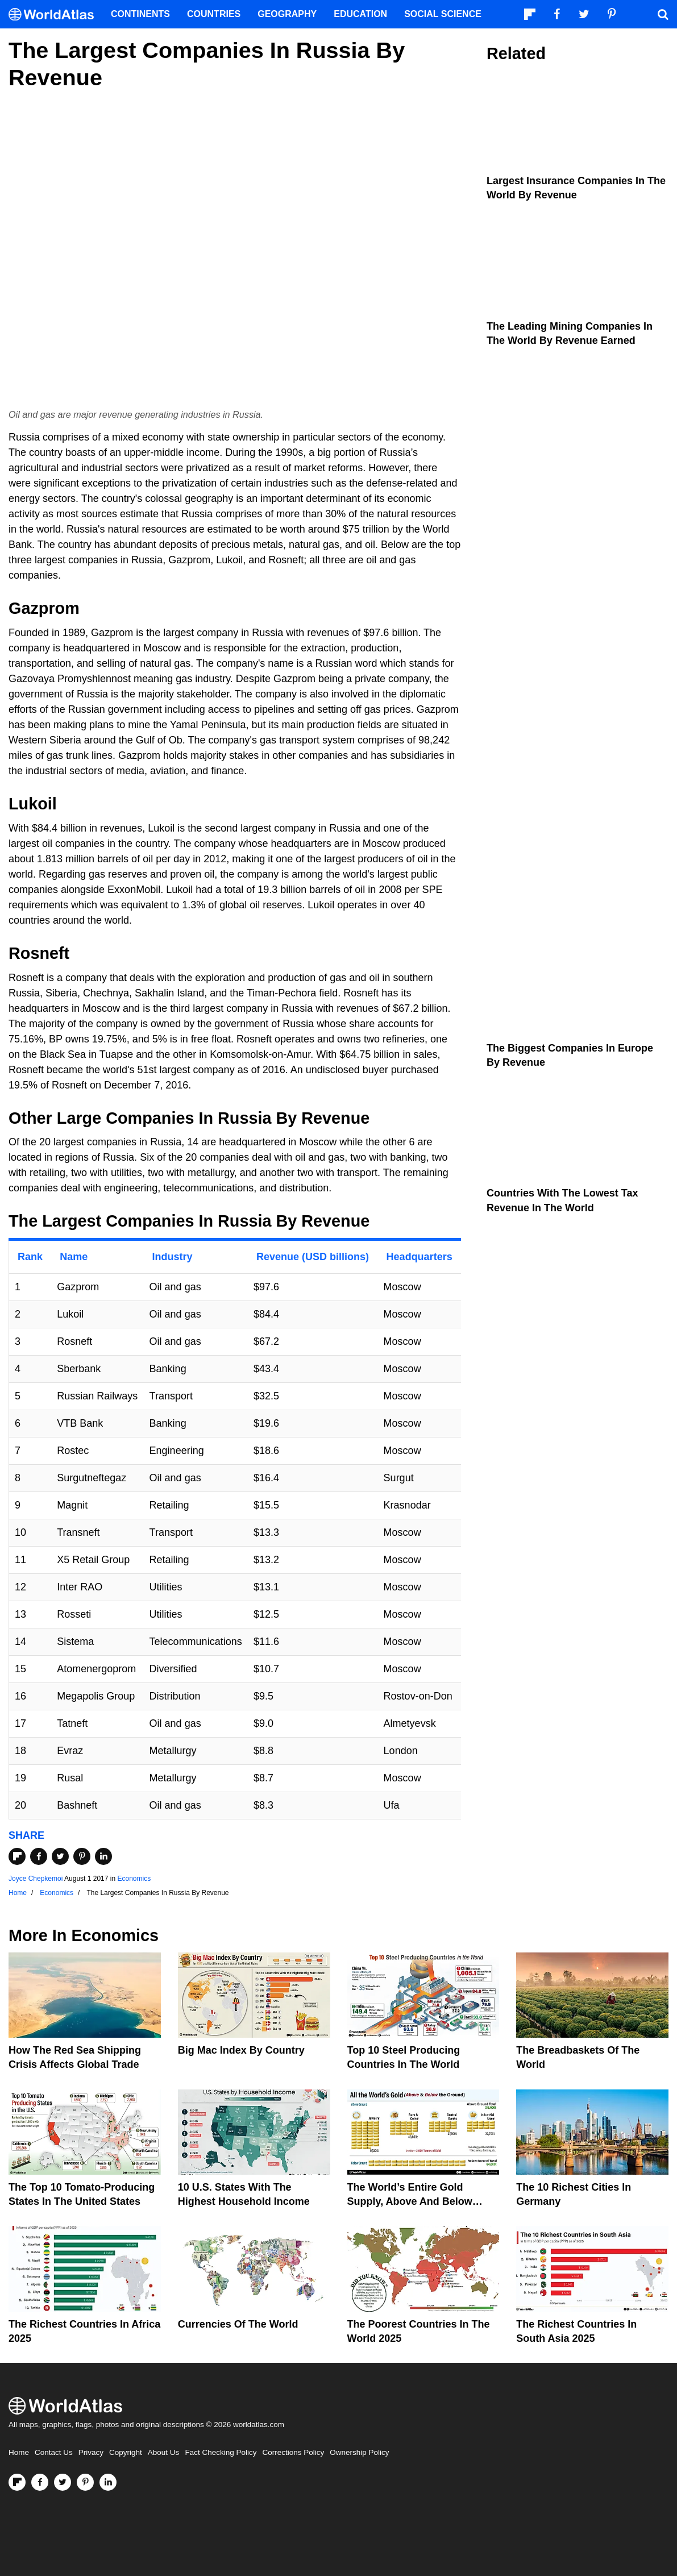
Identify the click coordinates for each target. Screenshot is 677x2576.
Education (360, 14)
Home (19, 2452)
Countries (213, 14)
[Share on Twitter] (60, 1856)
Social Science (442, 14)
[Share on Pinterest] (81, 1856)
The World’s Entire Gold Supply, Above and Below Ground (409, 2201)
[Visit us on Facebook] (39, 2482)
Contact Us (54, 2452)
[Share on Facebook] (38, 1856)
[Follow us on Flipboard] (17, 2482)
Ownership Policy (359, 2452)
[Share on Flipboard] (17, 1856)
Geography (287, 14)
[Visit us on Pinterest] (85, 2482)
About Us (164, 2452)
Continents (140, 14)
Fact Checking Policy (220, 2452)
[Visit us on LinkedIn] (108, 2482)
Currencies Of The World (238, 2324)
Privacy (90, 2452)
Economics (134, 1879)
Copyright (125, 2452)
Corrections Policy (293, 2452)
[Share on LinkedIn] (103, 1856)
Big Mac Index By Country (241, 2050)
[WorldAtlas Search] (662, 14)
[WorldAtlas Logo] (55, 14)
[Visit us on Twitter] (62, 2482)
